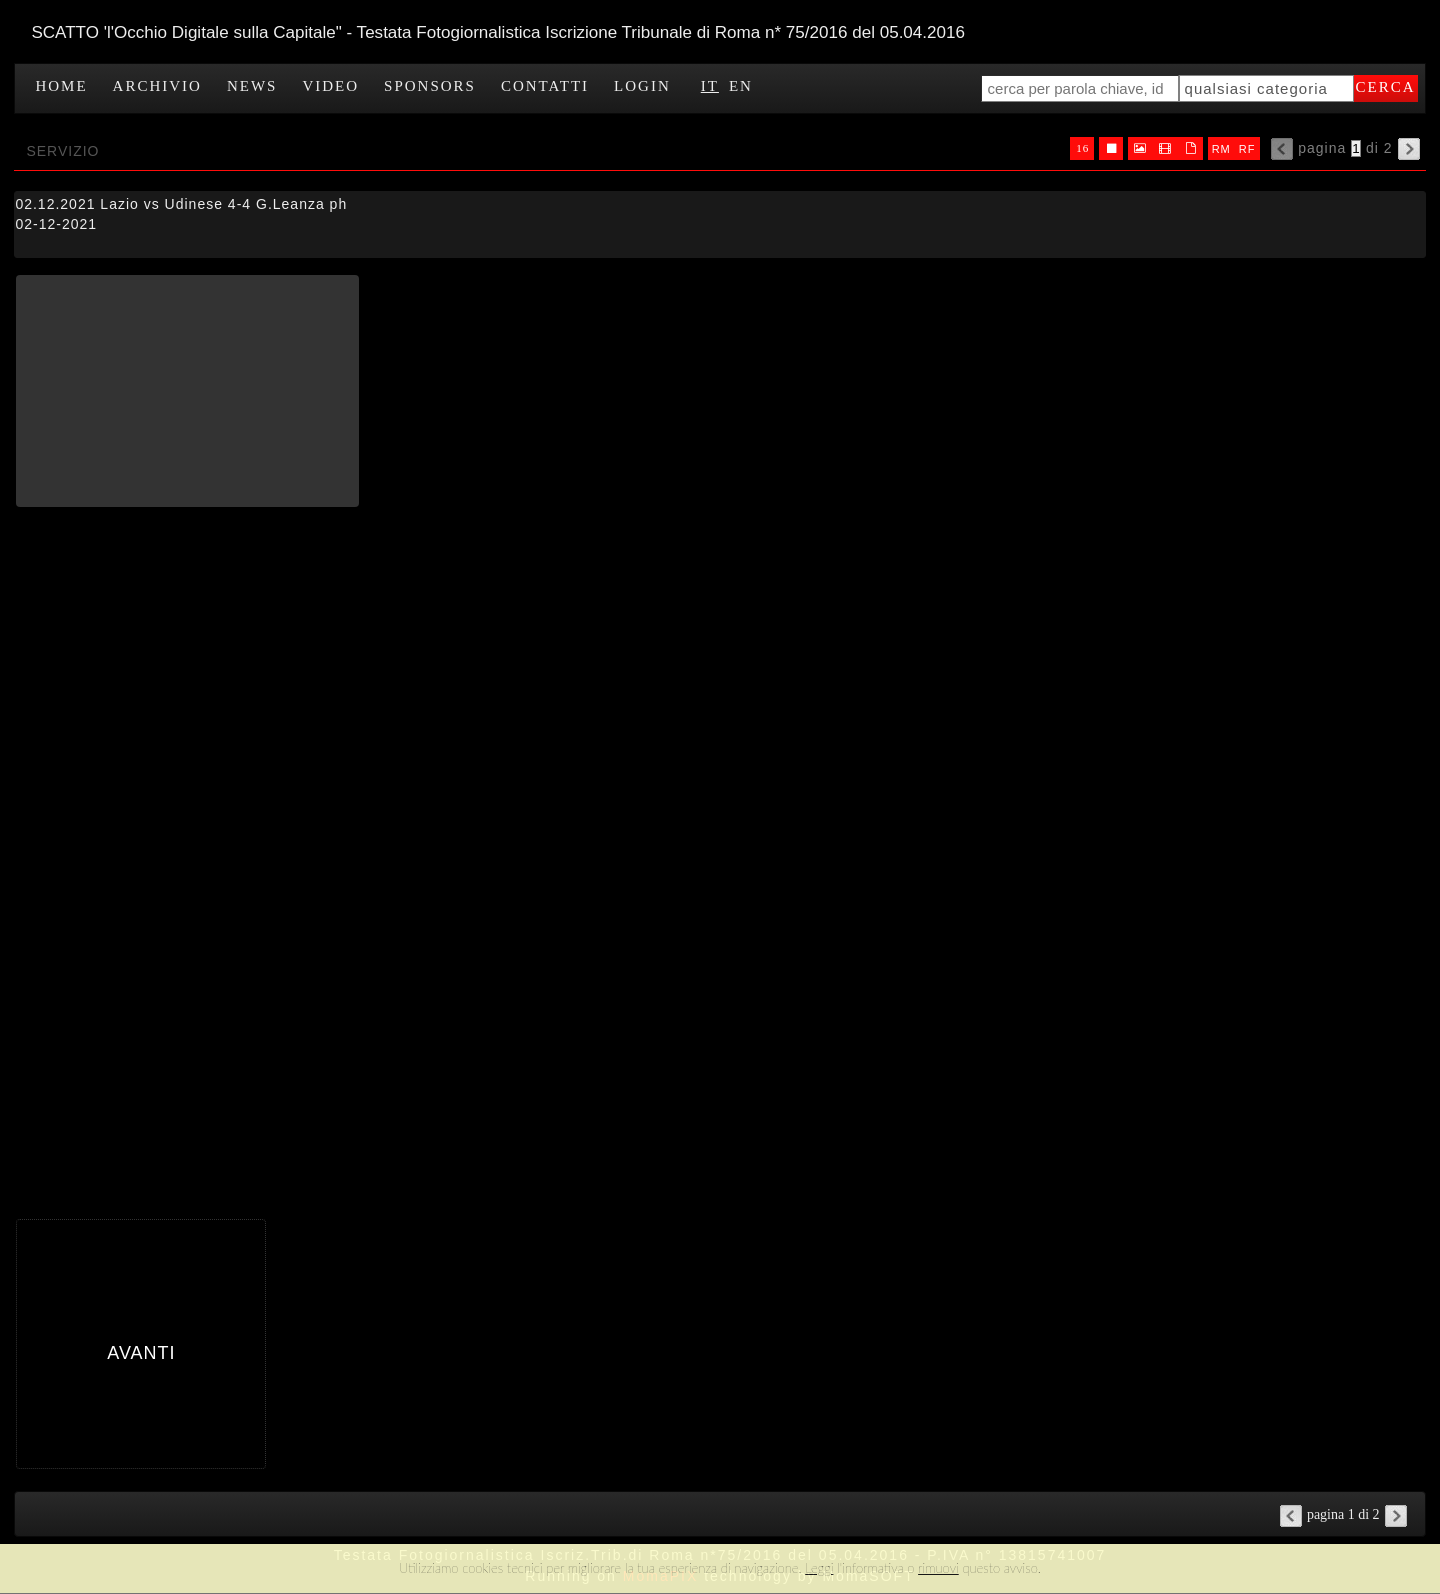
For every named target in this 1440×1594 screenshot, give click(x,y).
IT (710, 86)
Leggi (819, 1568)
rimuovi (938, 1568)
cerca (1386, 87)
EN (741, 86)
